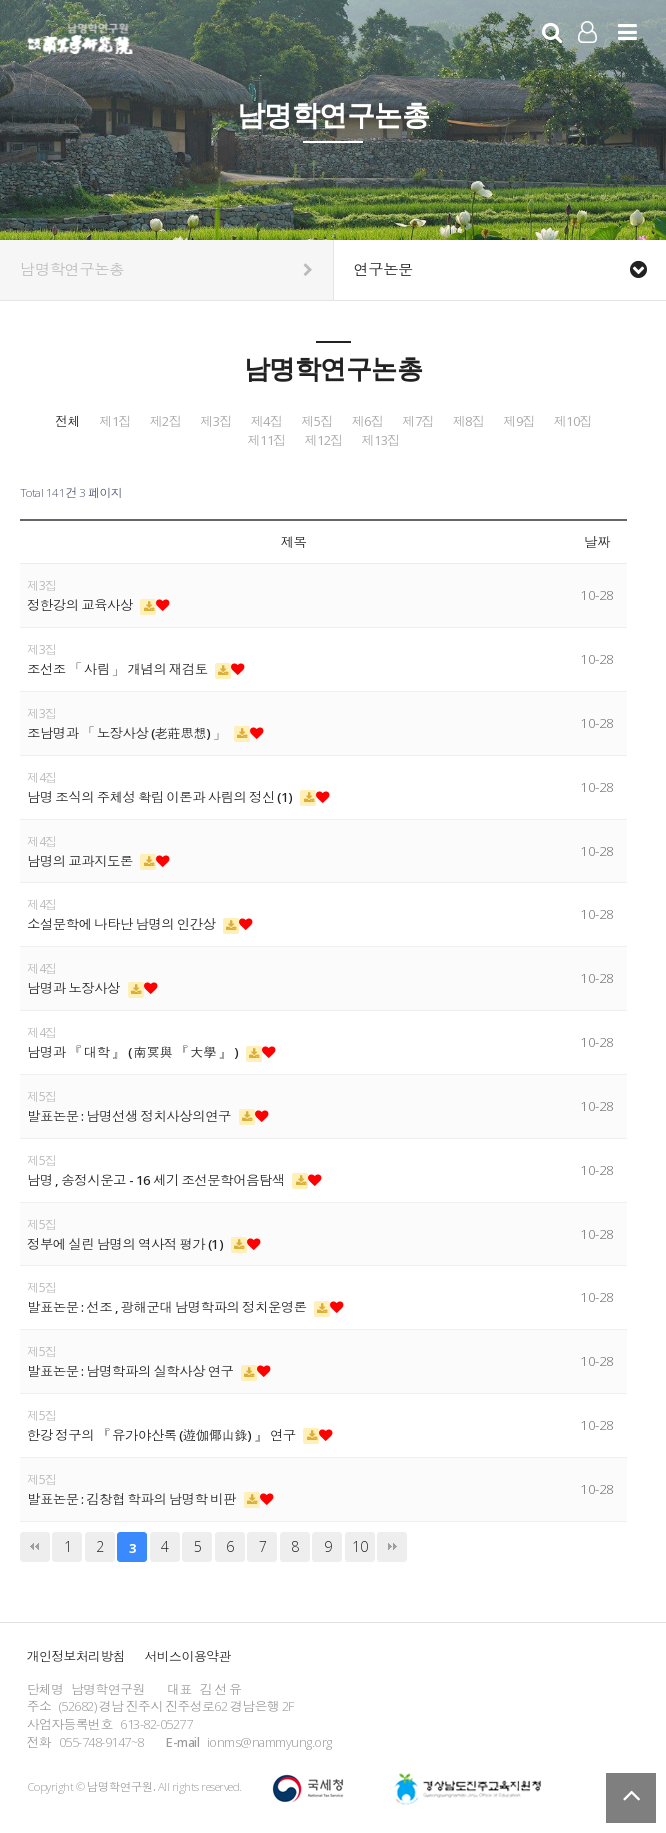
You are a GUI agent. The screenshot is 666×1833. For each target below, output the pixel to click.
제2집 (166, 421)
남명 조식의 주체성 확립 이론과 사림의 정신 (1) (161, 797)
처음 (35, 1547)
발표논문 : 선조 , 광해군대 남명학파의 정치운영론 (168, 1307)
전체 (67, 421)
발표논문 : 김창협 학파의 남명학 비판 (133, 1499)
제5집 (317, 421)
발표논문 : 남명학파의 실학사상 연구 (131, 1371)
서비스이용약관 (188, 1656)
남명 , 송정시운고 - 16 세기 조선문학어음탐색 (157, 1180)
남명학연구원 (80, 36)
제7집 (418, 421)
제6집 (368, 421)
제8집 (469, 421)
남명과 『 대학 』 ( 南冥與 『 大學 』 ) (134, 1052)
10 (359, 1546)
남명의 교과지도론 (81, 861)
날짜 (597, 542)
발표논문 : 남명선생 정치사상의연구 (130, 1116)
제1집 (115, 421)
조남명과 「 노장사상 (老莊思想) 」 (128, 733)
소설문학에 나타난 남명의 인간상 (122, 924)
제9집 (519, 421)
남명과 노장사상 (75, 988)
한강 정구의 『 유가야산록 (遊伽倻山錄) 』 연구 (162, 1435)
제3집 (216, 421)
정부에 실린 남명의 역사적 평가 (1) (126, 1244)
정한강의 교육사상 (81, 605)
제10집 (573, 421)
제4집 (267, 421)
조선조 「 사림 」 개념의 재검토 (118, 669)
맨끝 (392, 1547)
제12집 (324, 440)
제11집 (267, 440)
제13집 (381, 440)
